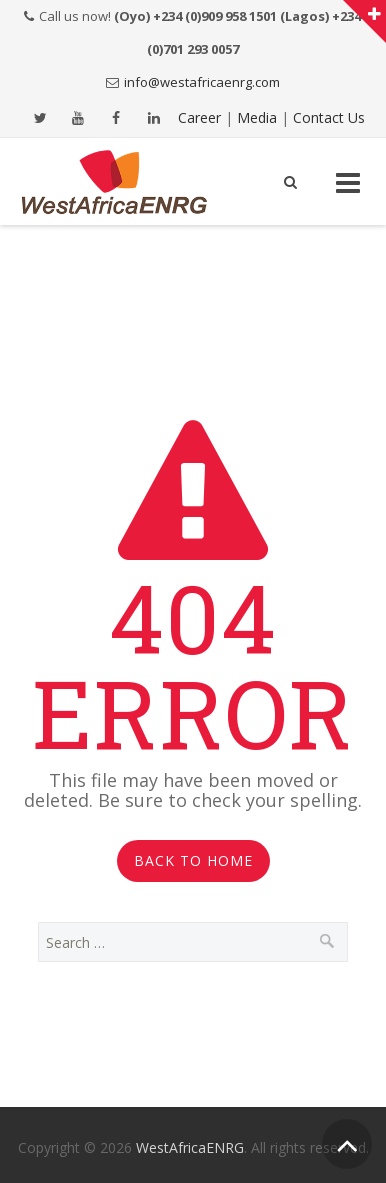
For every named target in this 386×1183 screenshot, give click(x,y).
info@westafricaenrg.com (202, 82)
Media (257, 117)
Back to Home (193, 860)
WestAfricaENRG (190, 1147)
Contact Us (329, 117)
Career (199, 117)
